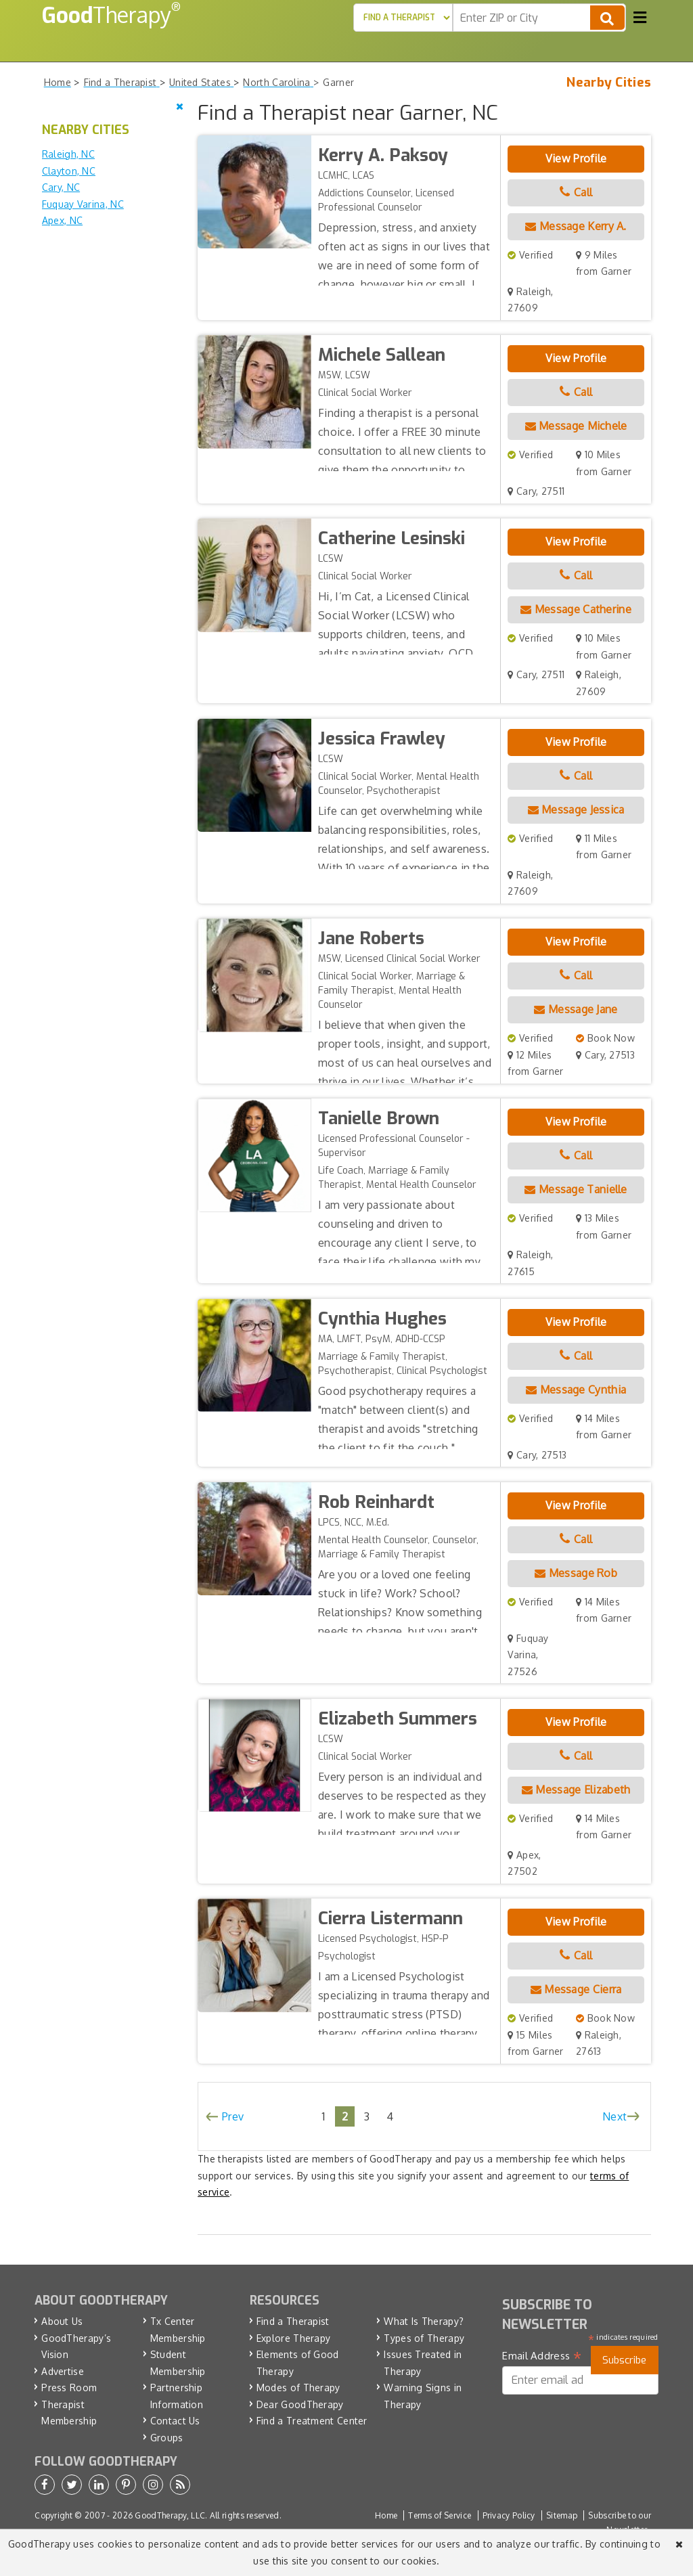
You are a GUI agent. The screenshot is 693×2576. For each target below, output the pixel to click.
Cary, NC (61, 187)
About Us (62, 2321)
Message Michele (576, 425)
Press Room (69, 2387)
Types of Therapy (424, 2338)
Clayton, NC (68, 171)
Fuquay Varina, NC (83, 204)
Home (386, 2515)
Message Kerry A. (575, 226)
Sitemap (561, 2515)
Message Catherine (575, 609)
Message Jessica (576, 809)
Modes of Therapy (298, 2387)
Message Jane (575, 1009)
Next (614, 2116)
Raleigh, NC (68, 154)
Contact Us (175, 2420)
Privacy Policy (509, 2515)
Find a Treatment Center (311, 2420)
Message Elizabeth (576, 1789)
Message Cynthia (576, 1389)
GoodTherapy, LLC (170, 2515)
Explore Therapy (293, 2338)
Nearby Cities (608, 82)
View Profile (576, 158)
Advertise (62, 2371)
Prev (233, 2116)
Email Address (541, 2356)
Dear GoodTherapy (300, 2404)
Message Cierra (576, 1989)
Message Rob (576, 1573)
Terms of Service (439, 2515)
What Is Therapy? (424, 2321)
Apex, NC (62, 220)
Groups (166, 2437)
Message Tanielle (575, 1189)
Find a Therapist (293, 2321)
